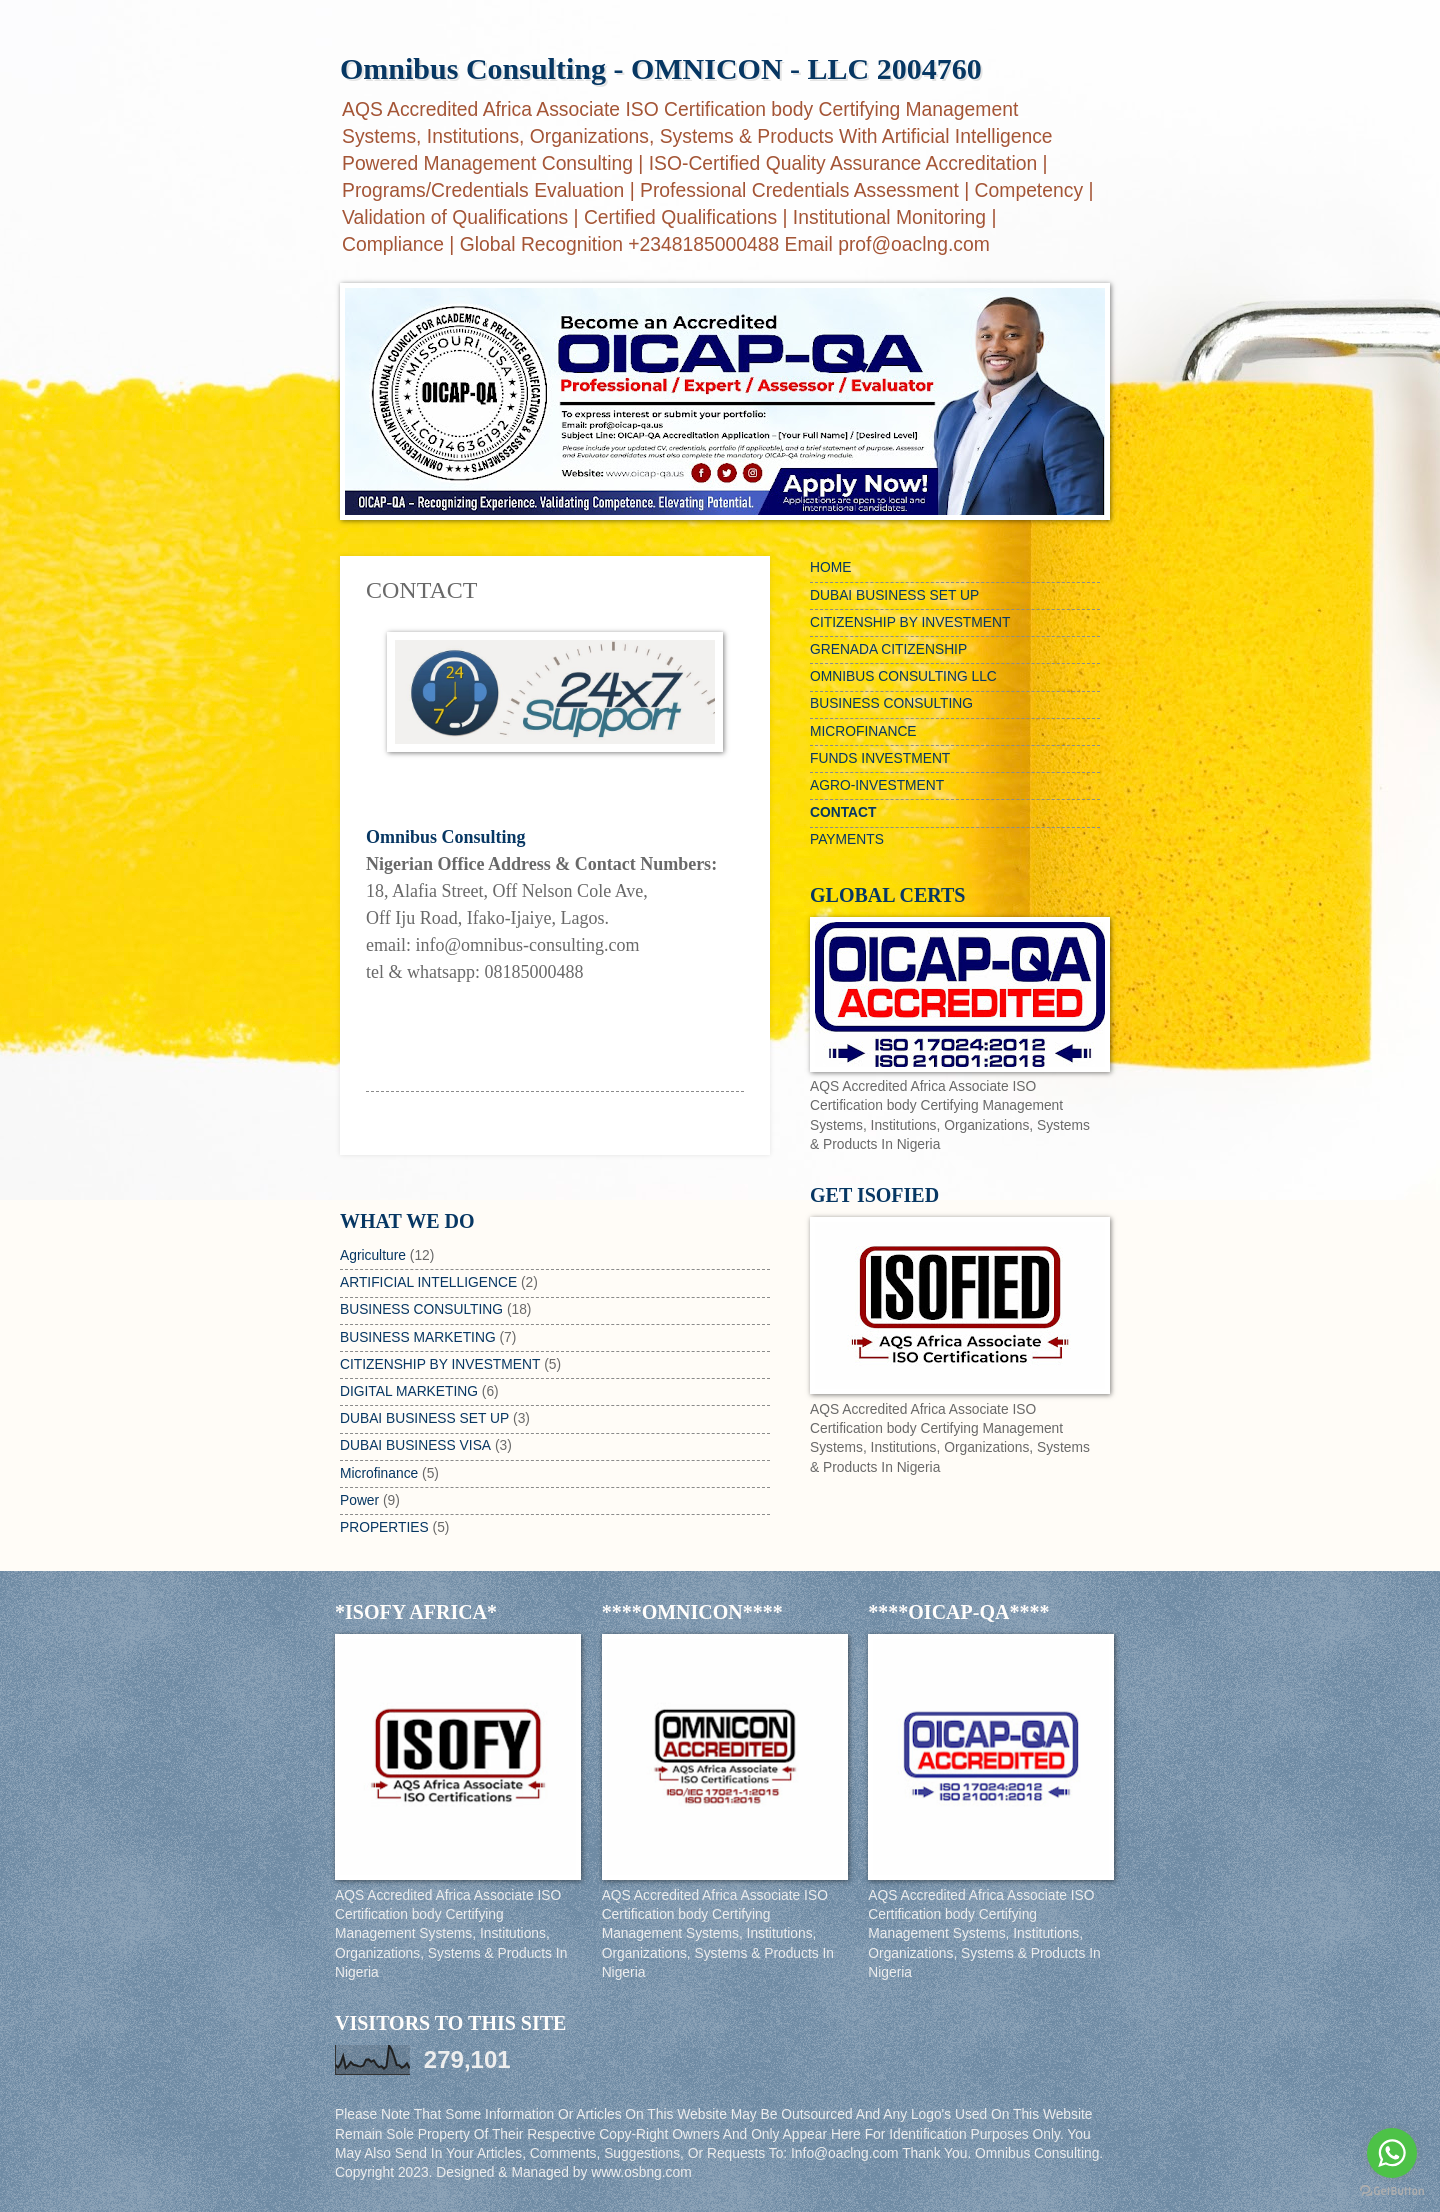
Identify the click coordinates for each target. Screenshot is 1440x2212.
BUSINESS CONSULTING (421, 1309)
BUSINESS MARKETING (418, 1337)
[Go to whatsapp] (1392, 2153)
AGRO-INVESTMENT (877, 785)
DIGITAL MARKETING (409, 1391)
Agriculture (373, 1255)
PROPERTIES (384, 1527)
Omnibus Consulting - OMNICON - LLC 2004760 (661, 68)
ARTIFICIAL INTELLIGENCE (428, 1282)
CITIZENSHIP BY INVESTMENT (440, 1364)
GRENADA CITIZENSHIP (888, 649)
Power (359, 1500)
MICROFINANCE (863, 731)
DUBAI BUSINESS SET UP (424, 1418)
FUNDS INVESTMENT (880, 758)
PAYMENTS (847, 839)
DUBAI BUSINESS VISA (415, 1445)
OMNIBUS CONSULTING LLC (903, 676)
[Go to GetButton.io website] (1392, 2191)
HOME (830, 567)
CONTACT (843, 812)
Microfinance (379, 1473)
